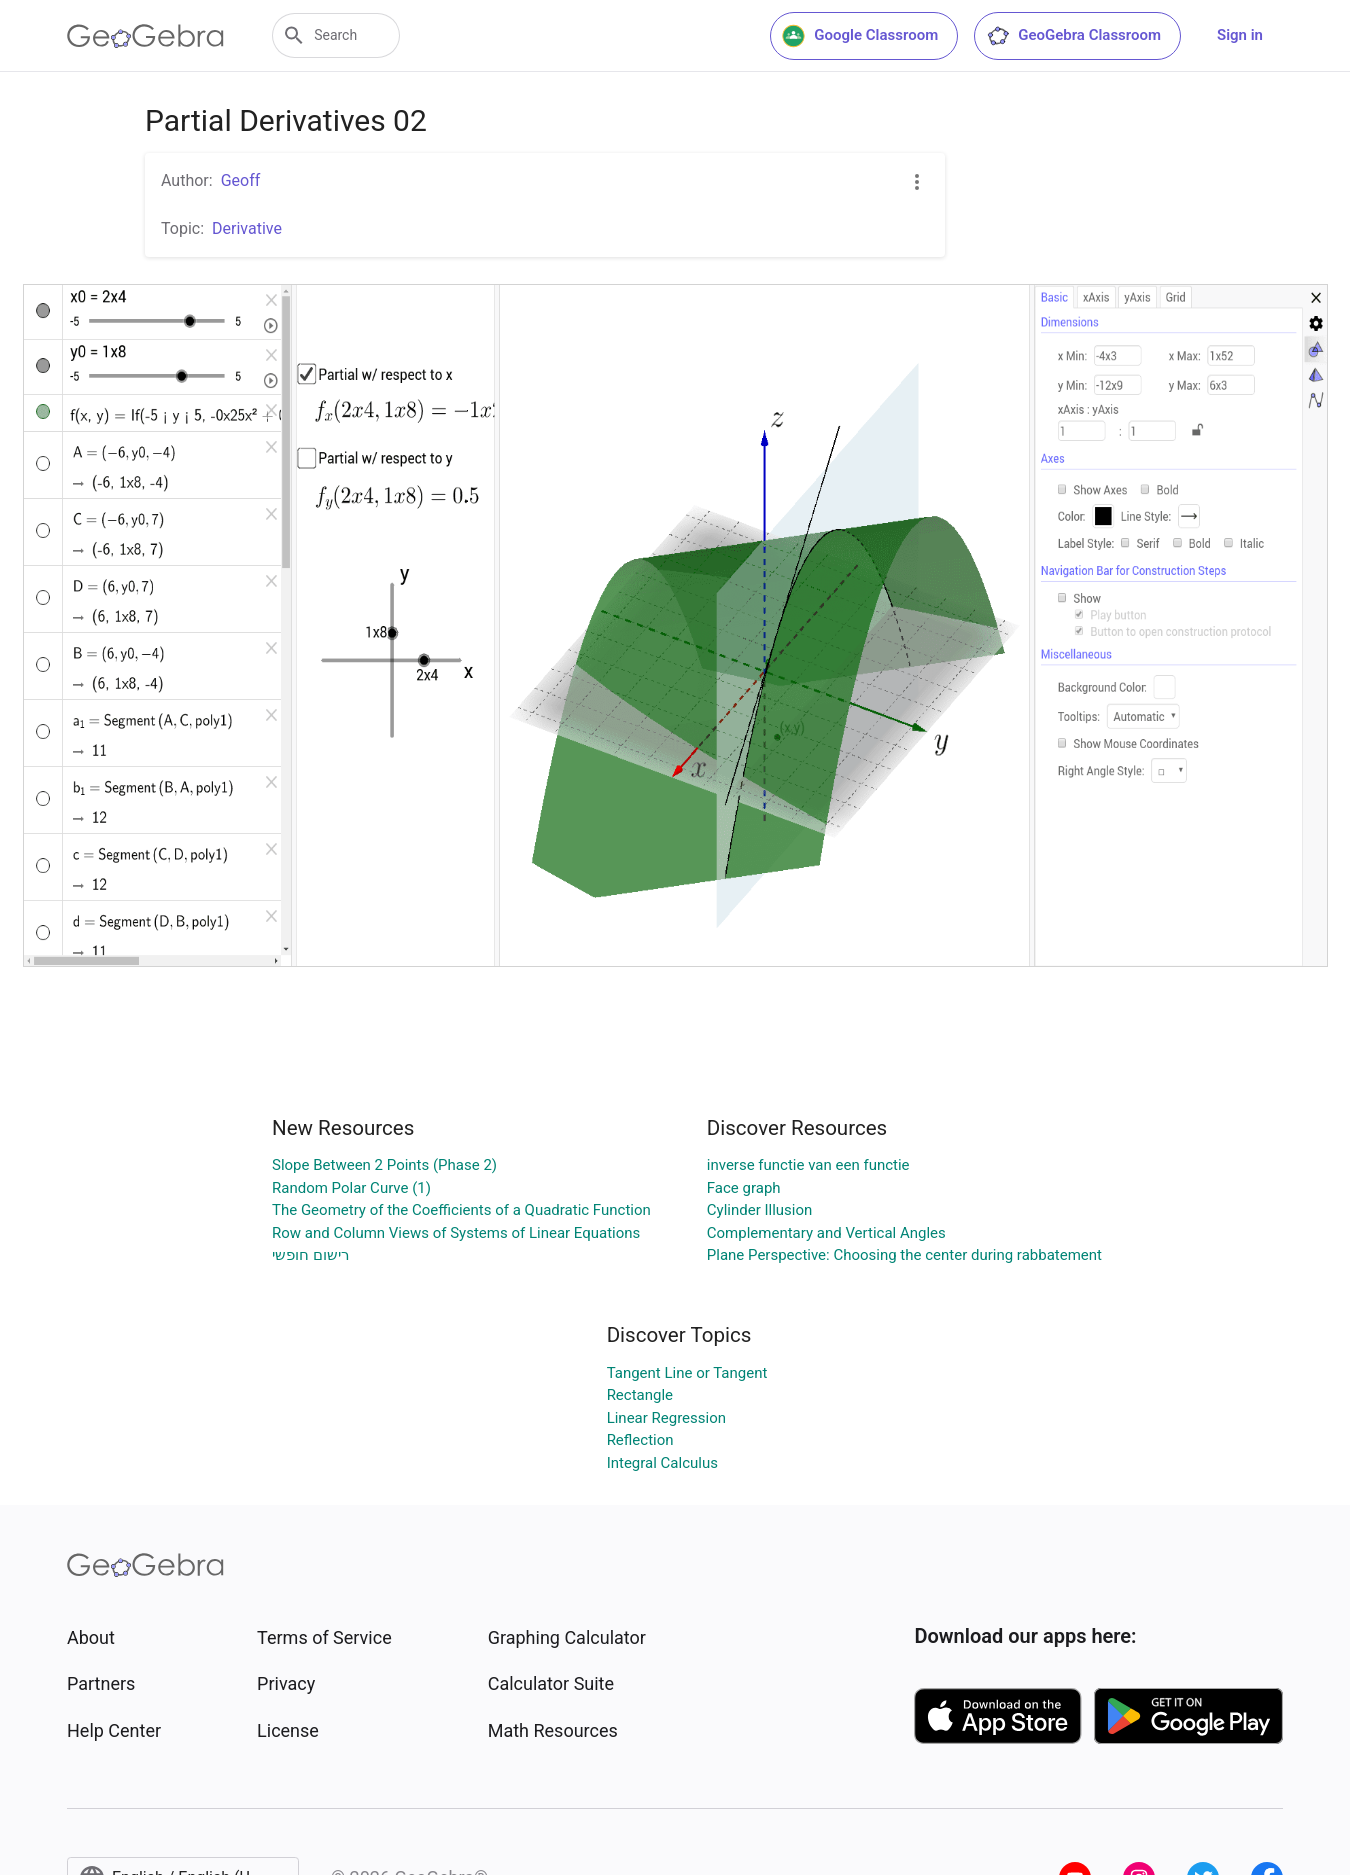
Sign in (1240, 35)
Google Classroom (860, 36)
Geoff (241, 180)
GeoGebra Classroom (1073, 36)
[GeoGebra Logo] (145, 36)
